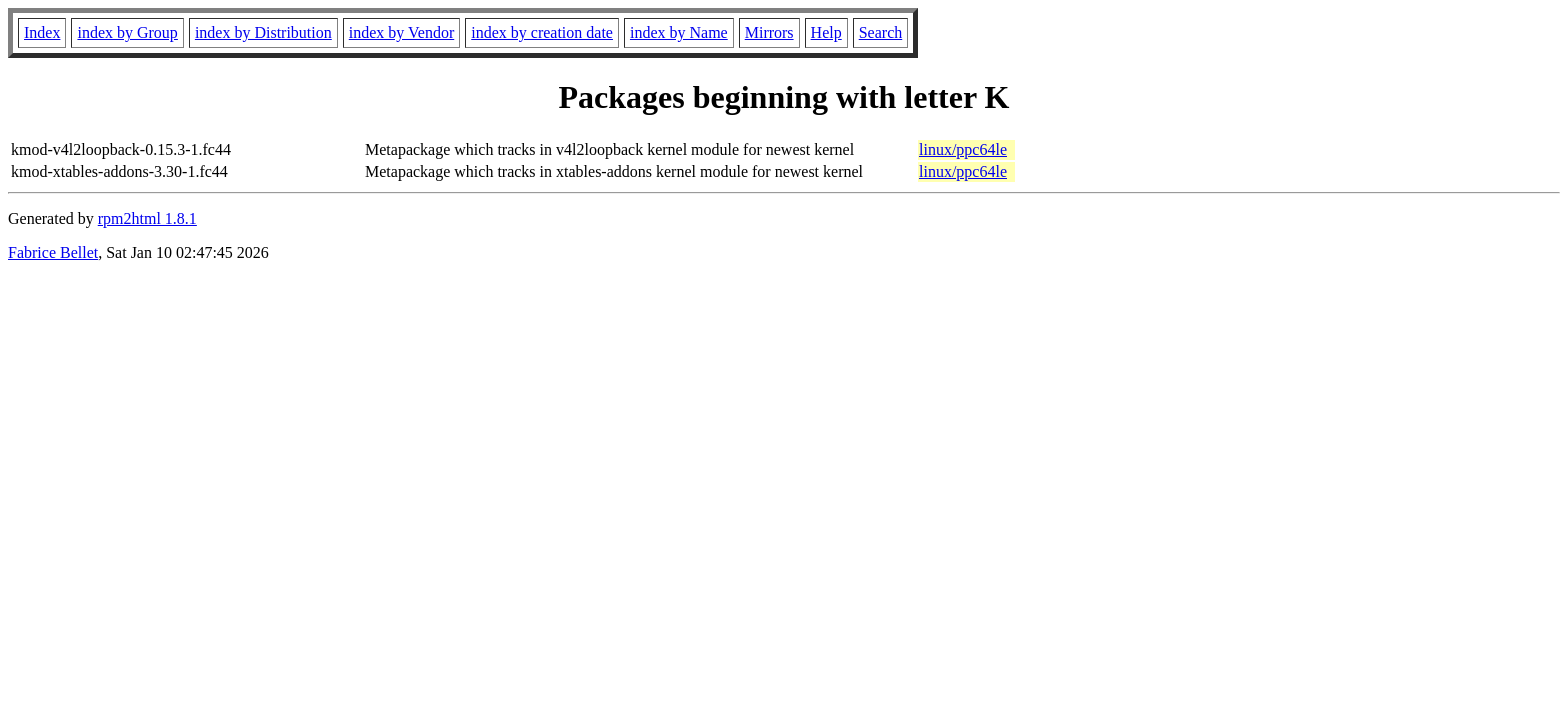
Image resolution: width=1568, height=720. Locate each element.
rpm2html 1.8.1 (147, 218)
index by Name (679, 32)
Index (42, 32)
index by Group (127, 32)
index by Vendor (401, 32)
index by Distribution (263, 32)
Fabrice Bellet (53, 252)
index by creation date (542, 32)
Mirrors (769, 32)
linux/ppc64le (963, 149)
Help (826, 32)
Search (881, 32)
